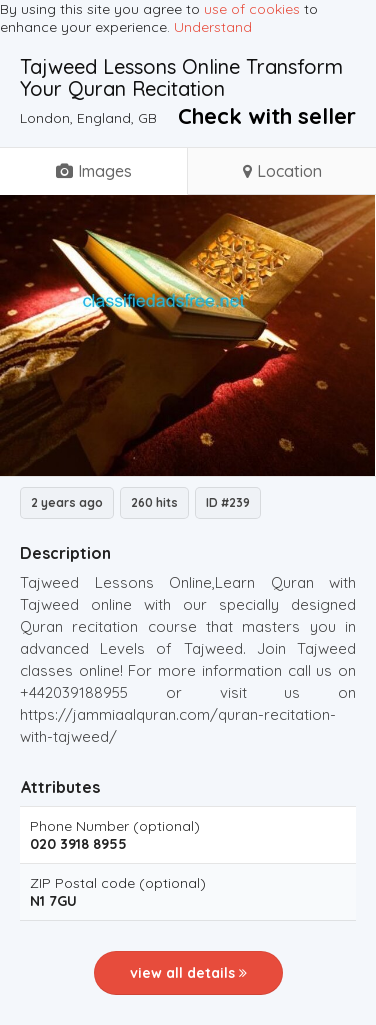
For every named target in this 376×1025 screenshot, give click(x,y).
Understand (213, 27)
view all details (188, 973)
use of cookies (252, 9)
